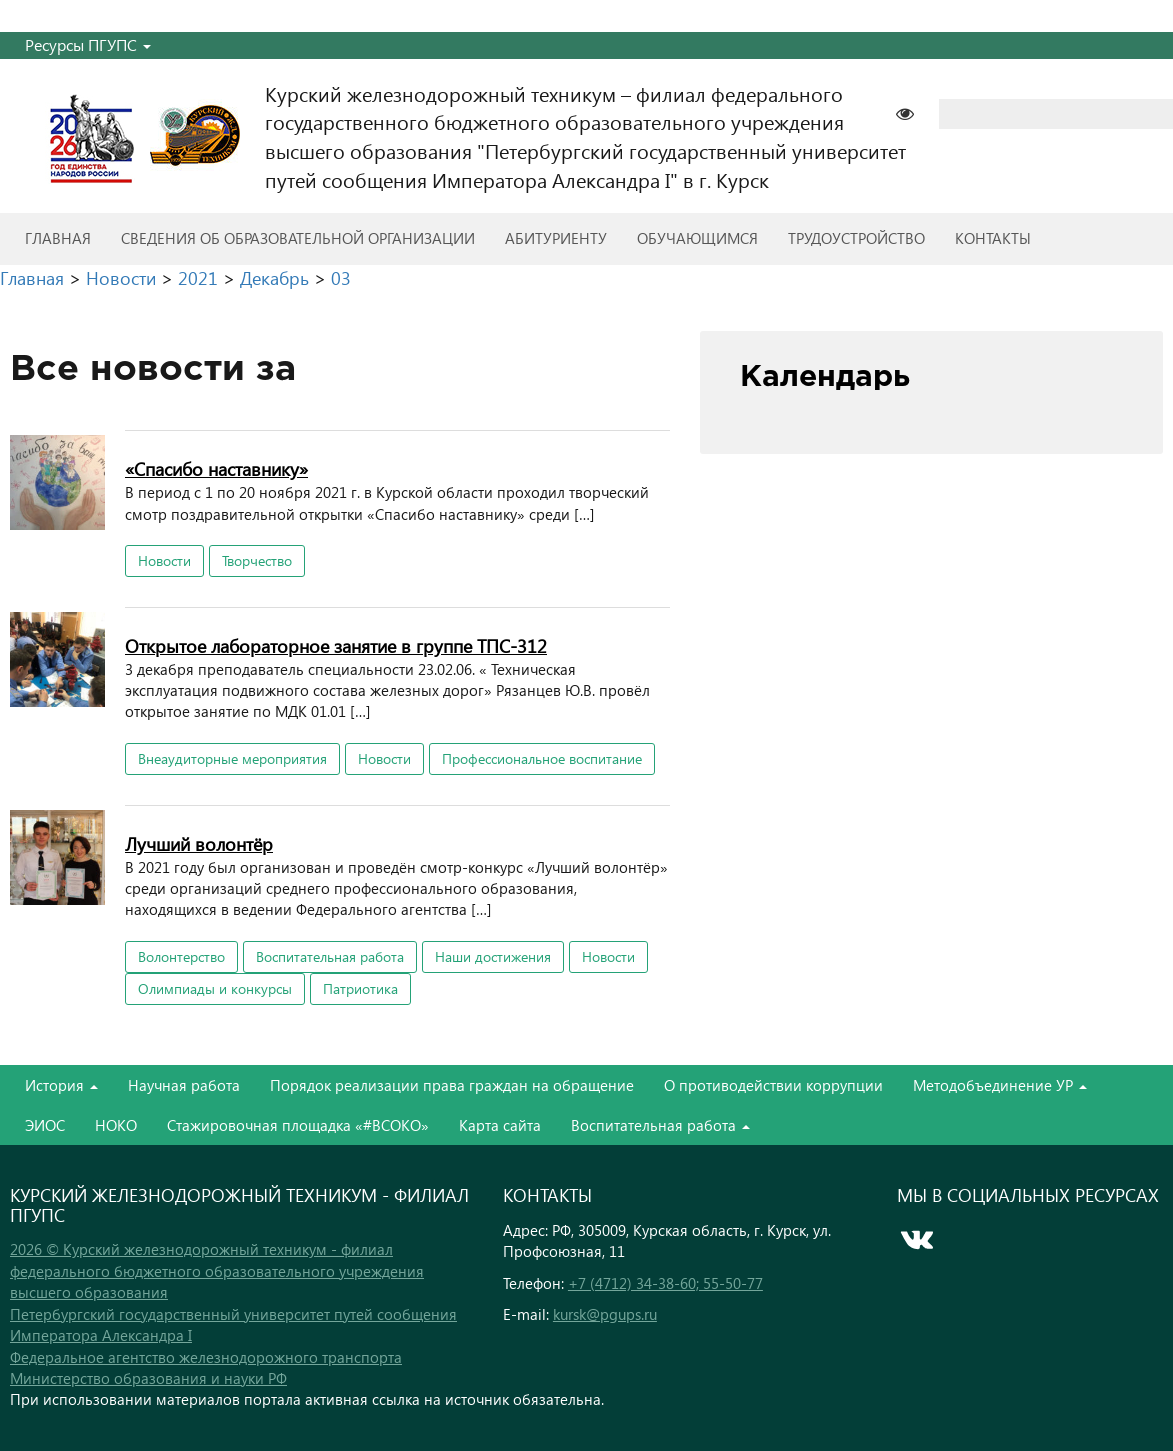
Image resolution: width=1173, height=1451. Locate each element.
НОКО (116, 1125)
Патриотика (360, 988)
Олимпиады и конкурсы (215, 988)
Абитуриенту (556, 238)
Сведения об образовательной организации (298, 238)
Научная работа (184, 1085)
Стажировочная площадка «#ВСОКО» (298, 1125)
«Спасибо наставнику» (216, 468)
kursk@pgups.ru (605, 1314)
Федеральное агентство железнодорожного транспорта (206, 1357)
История (61, 1085)
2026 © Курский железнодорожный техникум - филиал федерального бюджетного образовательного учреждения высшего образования (217, 1270)
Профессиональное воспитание (542, 758)
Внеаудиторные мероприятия (232, 758)
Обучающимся (697, 238)
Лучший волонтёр (199, 843)
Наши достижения (493, 956)
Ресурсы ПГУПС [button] (88, 44)
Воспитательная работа (330, 956)
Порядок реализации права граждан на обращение (452, 1085)
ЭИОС (45, 1125)
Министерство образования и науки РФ (148, 1378)
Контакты (993, 238)
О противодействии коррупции (773, 1085)
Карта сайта (500, 1125)
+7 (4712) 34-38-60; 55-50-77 (665, 1283)
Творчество (257, 560)
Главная (58, 238)
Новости (164, 560)
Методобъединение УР (1000, 1085)
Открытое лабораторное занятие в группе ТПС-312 (336, 645)
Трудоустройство (856, 238)
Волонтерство (181, 956)
